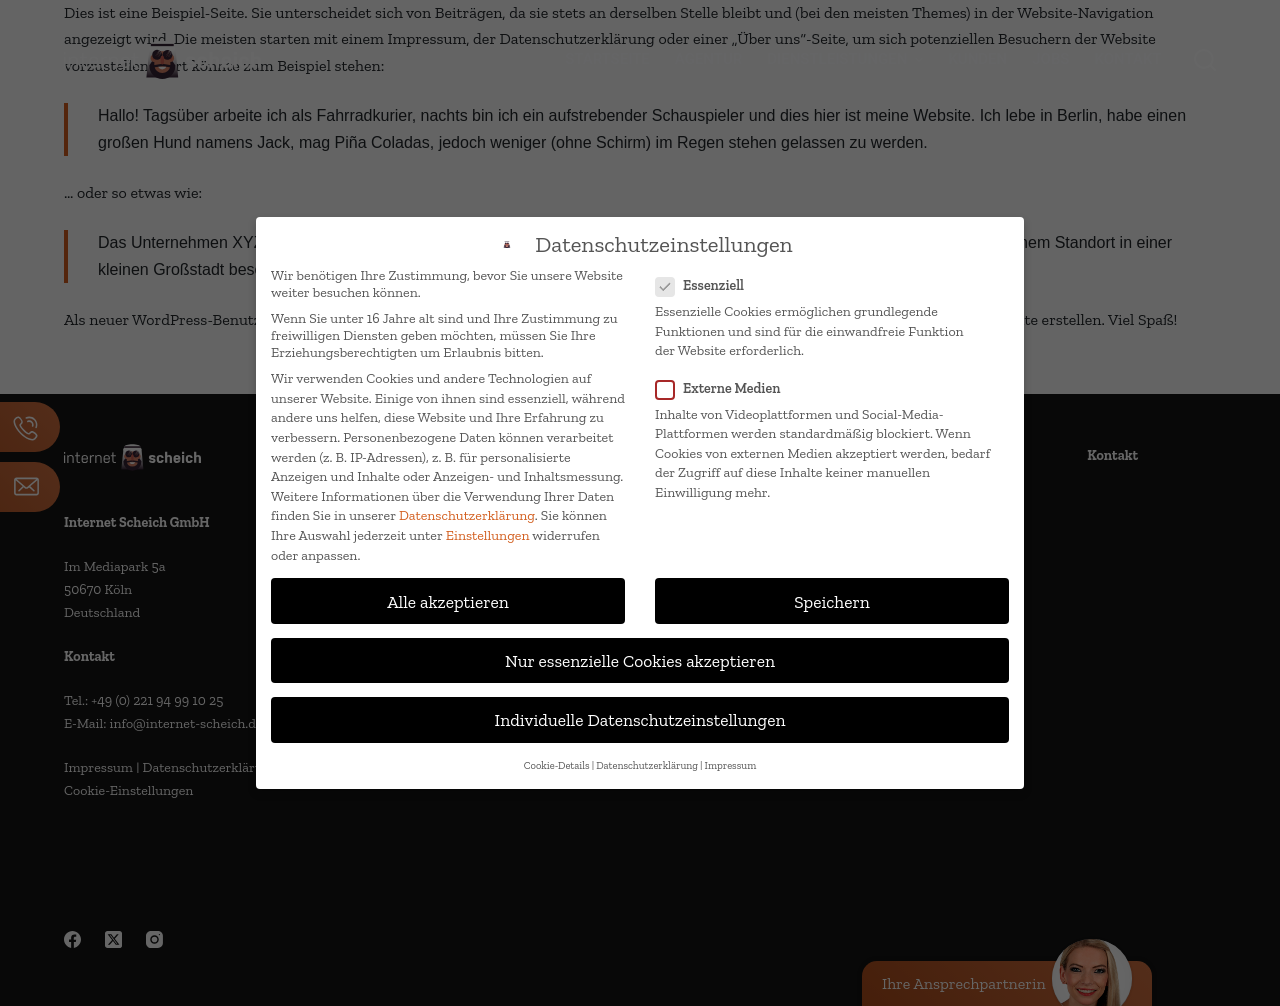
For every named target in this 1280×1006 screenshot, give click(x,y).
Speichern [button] (832, 601)
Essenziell (706, 285)
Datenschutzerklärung (467, 515)
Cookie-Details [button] (557, 765)
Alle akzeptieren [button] (448, 601)
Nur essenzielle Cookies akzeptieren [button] (640, 660)
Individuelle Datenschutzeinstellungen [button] (640, 719)
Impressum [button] (731, 765)
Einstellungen (488, 535)
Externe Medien (724, 388)
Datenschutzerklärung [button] (647, 765)
